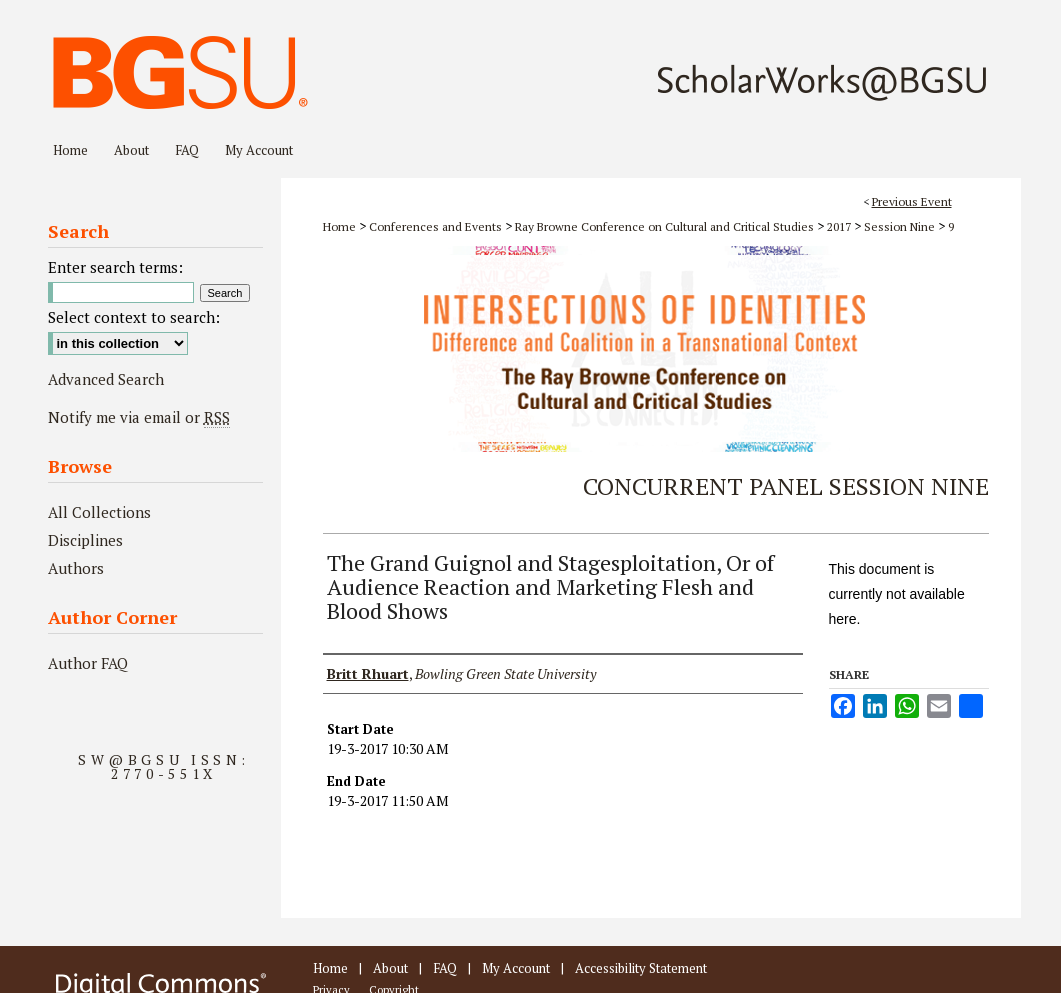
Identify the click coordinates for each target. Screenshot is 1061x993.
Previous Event (912, 201)
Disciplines (85, 540)
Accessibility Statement (641, 968)
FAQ (445, 968)
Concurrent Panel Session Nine (786, 486)
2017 (840, 226)
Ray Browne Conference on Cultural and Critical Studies (666, 226)
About (390, 968)
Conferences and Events (437, 226)
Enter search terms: (115, 267)
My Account (516, 968)
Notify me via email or (139, 417)
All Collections (99, 512)
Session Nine (901, 226)
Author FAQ (88, 663)
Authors (76, 568)
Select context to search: (134, 317)
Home (339, 226)
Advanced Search (106, 379)
